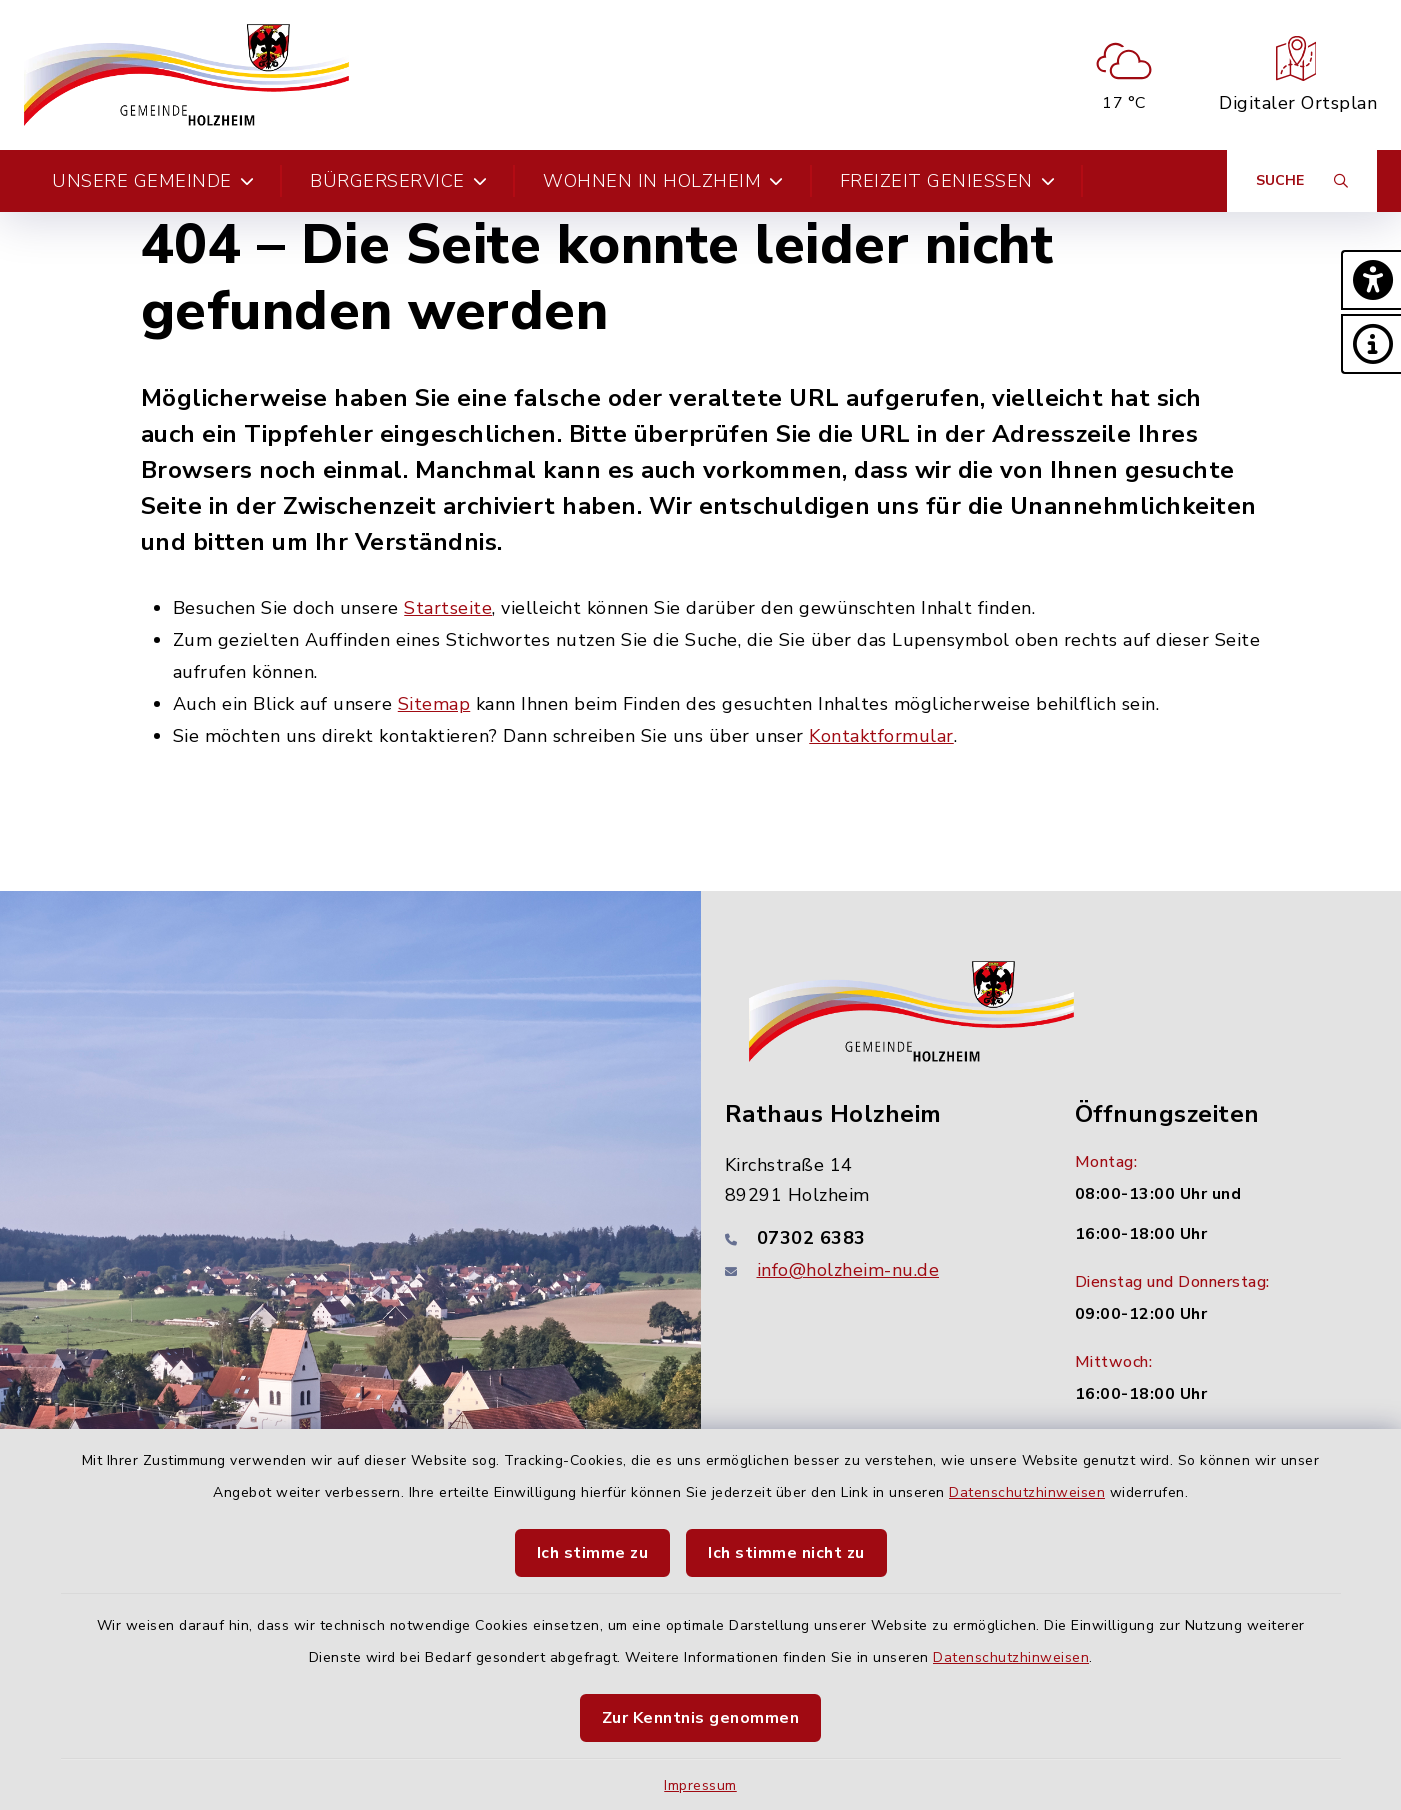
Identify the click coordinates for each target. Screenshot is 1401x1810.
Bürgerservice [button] (398, 181)
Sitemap (434, 704)
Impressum (700, 1785)
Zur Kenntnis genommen (701, 1718)
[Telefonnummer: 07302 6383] (876, 1238)
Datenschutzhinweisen (1027, 1492)
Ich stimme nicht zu (786, 1553)
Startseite (448, 608)
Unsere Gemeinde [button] (153, 181)
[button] (1371, 280)
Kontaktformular (881, 736)
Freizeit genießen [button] (948, 181)
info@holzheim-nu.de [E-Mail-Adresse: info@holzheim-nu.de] (848, 1270)
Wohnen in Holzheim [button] (663, 181)
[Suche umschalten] (1302, 181)
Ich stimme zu (593, 1553)
